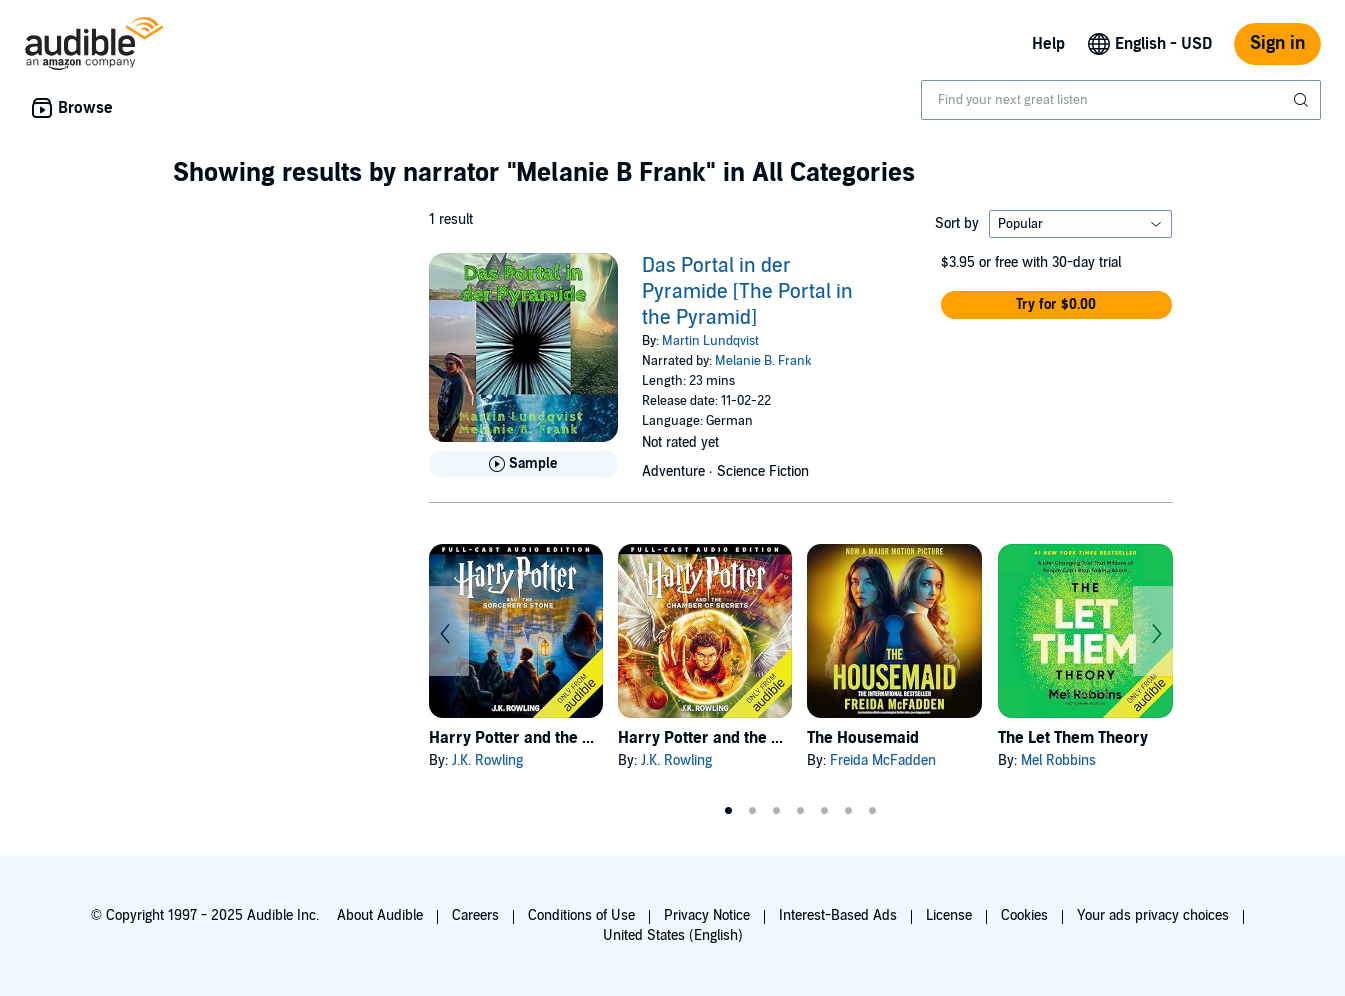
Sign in (1277, 43)
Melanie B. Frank (763, 361)
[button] (1057, 305)
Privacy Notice (707, 915)
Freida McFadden (883, 760)
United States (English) (673, 935)
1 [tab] (729, 811)
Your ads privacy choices (1153, 915)
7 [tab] (873, 811)
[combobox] (1121, 100)
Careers (475, 915)
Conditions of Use (581, 915)
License (949, 915)
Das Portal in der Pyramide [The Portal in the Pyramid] (747, 292)
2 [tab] (753, 811)
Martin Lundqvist (710, 341)
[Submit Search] (1303, 100)
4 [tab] (801, 811)
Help (1048, 44)
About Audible (380, 915)
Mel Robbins (1058, 760)
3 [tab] (777, 811)
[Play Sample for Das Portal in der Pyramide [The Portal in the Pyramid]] (523, 464)
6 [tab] (849, 811)
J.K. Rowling (487, 760)
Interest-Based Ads (838, 915)
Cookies (1024, 915)
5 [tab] (825, 811)
